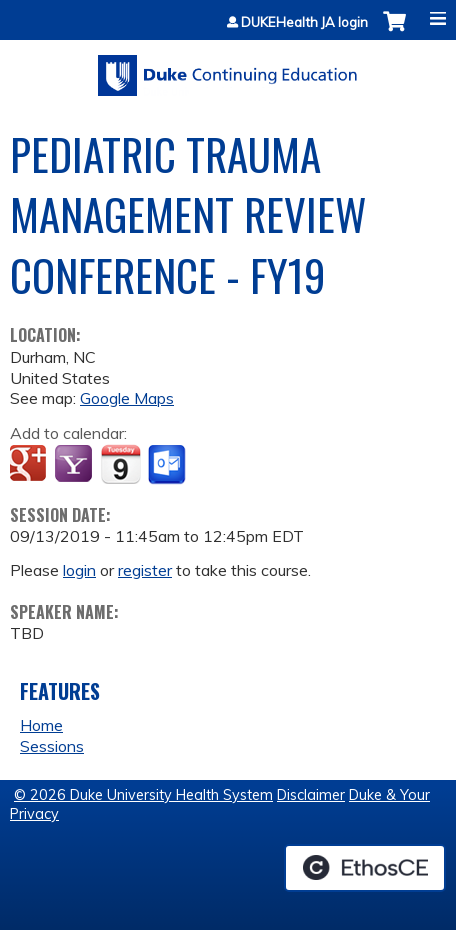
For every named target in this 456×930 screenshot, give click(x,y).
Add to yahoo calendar (75, 465)
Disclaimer (311, 795)
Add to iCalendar (120, 464)
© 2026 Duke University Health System (143, 795)
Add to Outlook (168, 465)
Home (41, 725)
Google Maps (127, 398)
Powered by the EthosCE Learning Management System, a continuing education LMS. (365, 868)
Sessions (52, 746)
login (79, 570)
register (145, 570)
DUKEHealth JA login (304, 22)
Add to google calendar (30, 465)
